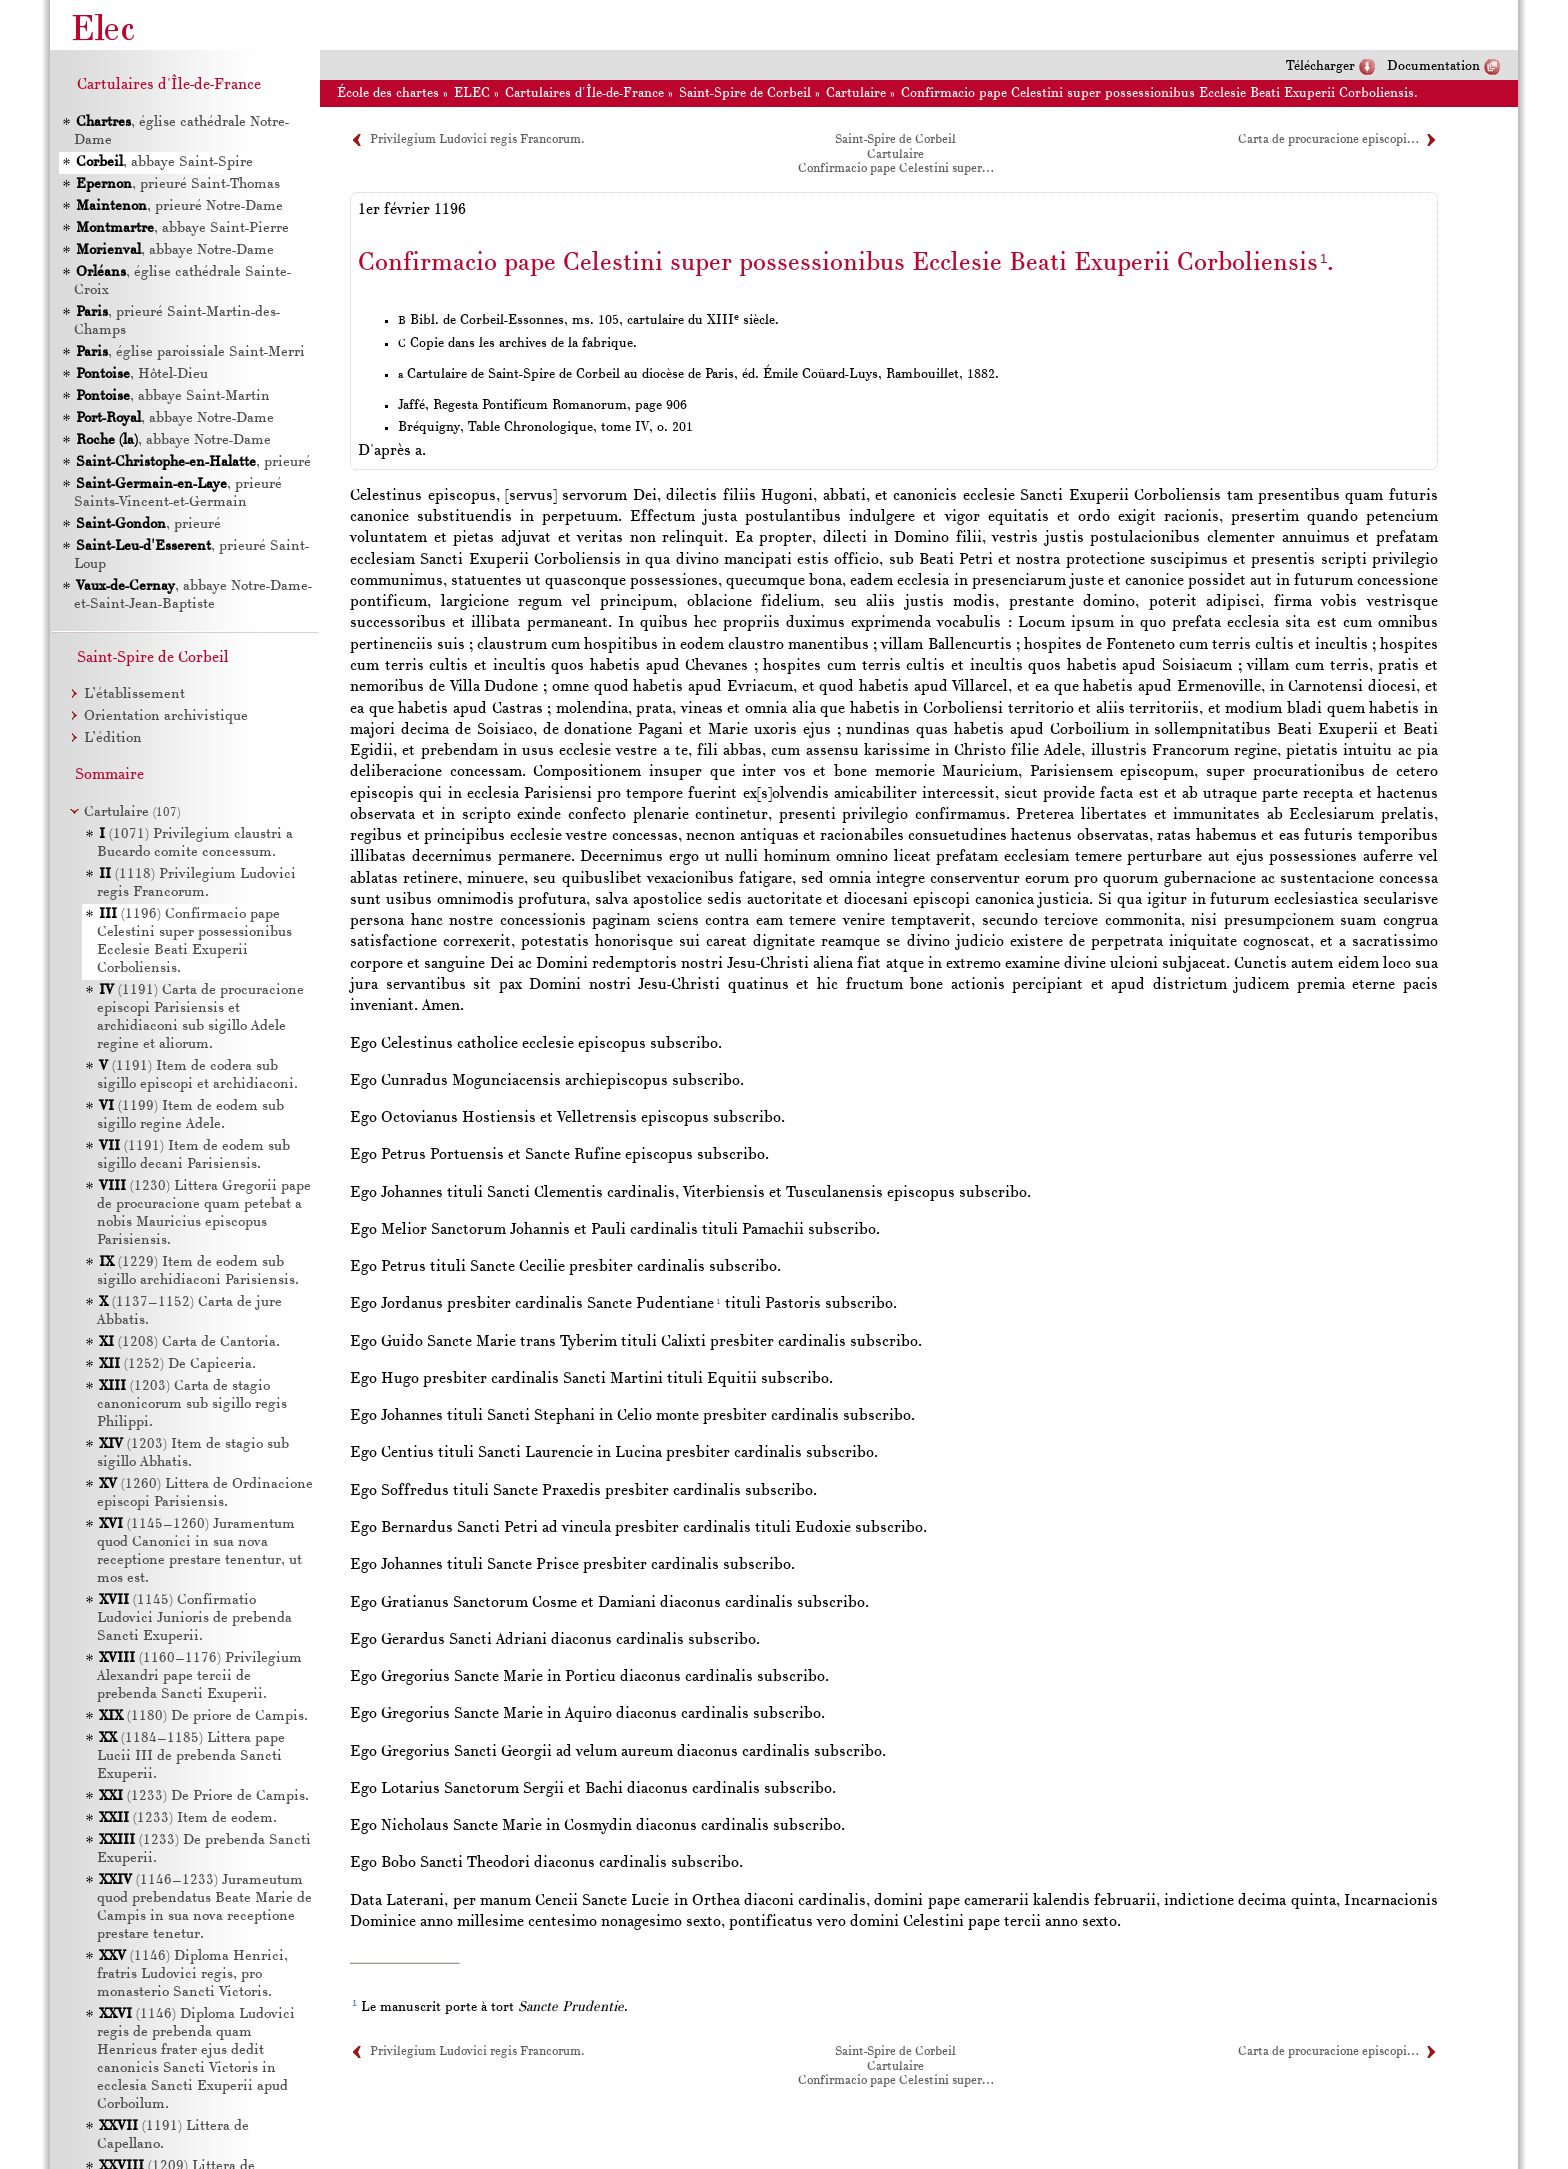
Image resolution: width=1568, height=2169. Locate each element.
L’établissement (134, 694)
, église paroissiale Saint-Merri (190, 352)
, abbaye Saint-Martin (173, 396)
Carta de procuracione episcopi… (1328, 140)
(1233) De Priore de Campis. (204, 1796)
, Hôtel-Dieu (142, 374)
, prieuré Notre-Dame (179, 206)
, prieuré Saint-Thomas (178, 184)
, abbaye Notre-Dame (175, 250)
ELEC (472, 93)
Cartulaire (856, 93)
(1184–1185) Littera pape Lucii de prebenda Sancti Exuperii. (191, 1756)
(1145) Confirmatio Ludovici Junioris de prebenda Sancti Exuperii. (194, 1618)
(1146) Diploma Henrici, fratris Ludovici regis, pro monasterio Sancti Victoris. (192, 1974)
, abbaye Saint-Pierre (182, 228)
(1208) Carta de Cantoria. (189, 1342)
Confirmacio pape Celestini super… (895, 169)
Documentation (1433, 66)
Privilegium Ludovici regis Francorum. (477, 140)
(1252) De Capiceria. (177, 1364)
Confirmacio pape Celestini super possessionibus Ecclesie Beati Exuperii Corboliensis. (1159, 93)
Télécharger (1320, 66)
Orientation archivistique (166, 716)
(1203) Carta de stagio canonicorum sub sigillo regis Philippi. (192, 1404)
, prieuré (193, 462)
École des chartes (388, 93)
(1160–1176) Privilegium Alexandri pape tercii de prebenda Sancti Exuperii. (199, 1676)
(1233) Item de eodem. (188, 1818)
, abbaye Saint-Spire (164, 162)
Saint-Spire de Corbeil (745, 93)
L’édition (113, 738)
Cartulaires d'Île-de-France (584, 93)
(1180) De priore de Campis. (203, 1716)
